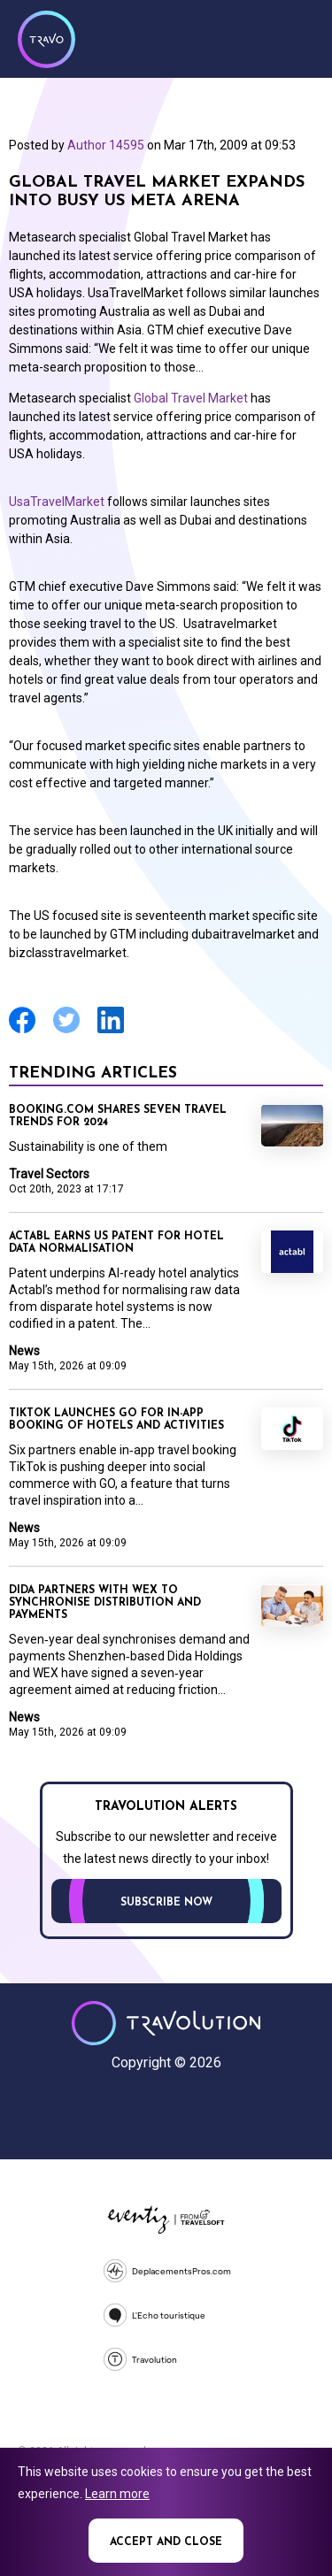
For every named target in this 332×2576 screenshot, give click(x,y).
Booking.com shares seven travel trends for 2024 (118, 1116)
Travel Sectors (49, 1174)
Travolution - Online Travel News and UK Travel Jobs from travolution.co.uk (166, 2023)
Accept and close (166, 2542)
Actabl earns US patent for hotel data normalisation (116, 1242)
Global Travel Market (191, 398)
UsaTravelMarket (56, 501)
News (24, 1351)
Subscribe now (166, 1903)
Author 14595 (105, 145)
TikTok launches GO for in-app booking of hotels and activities (116, 1419)
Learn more (117, 2494)
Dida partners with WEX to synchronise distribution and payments (105, 1603)
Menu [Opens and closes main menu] (296, 37)
